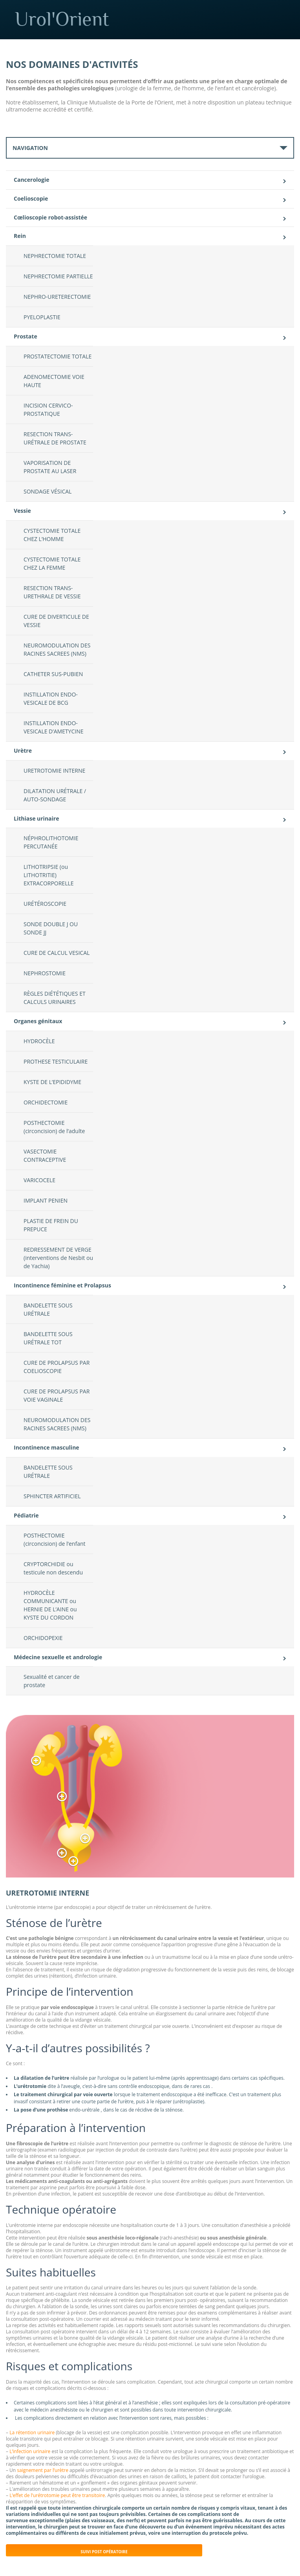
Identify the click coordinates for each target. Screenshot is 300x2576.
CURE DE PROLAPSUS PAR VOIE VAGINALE (57, 1395)
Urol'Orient (157, 19)
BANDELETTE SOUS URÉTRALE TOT (48, 1338)
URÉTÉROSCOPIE (45, 903)
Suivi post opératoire (104, 2551)
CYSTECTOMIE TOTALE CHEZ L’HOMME (52, 535)
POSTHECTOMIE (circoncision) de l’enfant (55, 1539)
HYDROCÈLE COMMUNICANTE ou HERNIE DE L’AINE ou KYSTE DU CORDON (50, 1605)
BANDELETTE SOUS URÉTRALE (48, 1309)
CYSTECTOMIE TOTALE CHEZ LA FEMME (52, 563)
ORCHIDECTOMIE (46, 1102)
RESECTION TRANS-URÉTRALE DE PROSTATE (55, 438)
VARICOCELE (39, 1180)
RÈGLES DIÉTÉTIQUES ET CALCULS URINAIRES (55, 998)
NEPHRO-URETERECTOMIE (57, 296)
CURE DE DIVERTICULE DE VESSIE (56, 621)
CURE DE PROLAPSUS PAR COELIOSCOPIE (57, 1367)
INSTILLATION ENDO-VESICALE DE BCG (51, 698)
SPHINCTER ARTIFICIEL (52, 1496)
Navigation (30, 148)
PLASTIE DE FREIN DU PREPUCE (51, 1225)
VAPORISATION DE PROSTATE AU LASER (50, 467)
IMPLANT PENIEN (46, 1200)
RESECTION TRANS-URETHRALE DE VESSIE (52, 592)
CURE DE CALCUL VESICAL (57, 952)
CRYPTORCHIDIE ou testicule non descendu (53, 1568)
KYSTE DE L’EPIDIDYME (52, 1082)
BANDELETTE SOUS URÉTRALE (48, 1471)
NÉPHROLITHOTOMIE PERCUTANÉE (51, 842)
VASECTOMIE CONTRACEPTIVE (45, 1155)
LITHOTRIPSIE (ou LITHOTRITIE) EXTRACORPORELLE (49, 875)
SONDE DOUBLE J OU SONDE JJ (51, 928)
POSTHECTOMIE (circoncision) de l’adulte (54, 1127)
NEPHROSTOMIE (45, 973)
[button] (36, 1760)
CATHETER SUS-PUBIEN (53, 674)
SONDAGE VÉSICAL (47, 491)
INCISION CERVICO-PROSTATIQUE (48, 409)
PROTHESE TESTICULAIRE (56, 1061)
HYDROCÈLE (39, 1041)
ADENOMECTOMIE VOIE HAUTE (54, 381)
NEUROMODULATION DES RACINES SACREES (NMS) (57, 649)
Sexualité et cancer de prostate (52, 1681)
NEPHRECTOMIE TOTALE (55, 256)
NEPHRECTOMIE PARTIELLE (58, 276)
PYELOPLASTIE (42, 317)
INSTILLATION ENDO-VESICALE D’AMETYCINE (53, 727)
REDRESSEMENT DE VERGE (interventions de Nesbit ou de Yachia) (58, 1258)
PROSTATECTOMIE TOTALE (57, 356)
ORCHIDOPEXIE (43, 1638)
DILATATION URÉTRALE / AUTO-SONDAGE (55, 795)
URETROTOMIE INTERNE (54, 770)
